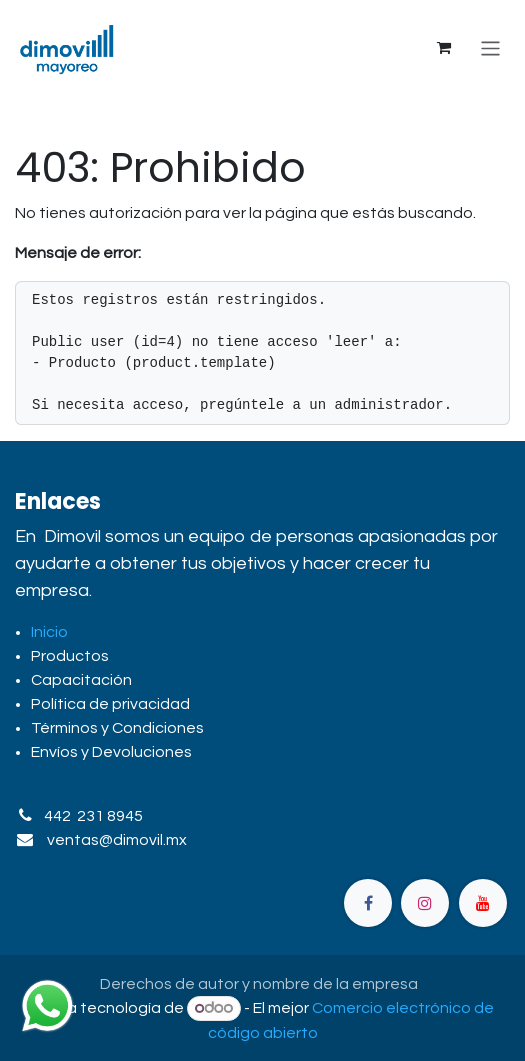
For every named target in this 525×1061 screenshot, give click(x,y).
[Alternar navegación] (490, 47)
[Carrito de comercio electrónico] (444, 48)
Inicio (49, 632)
